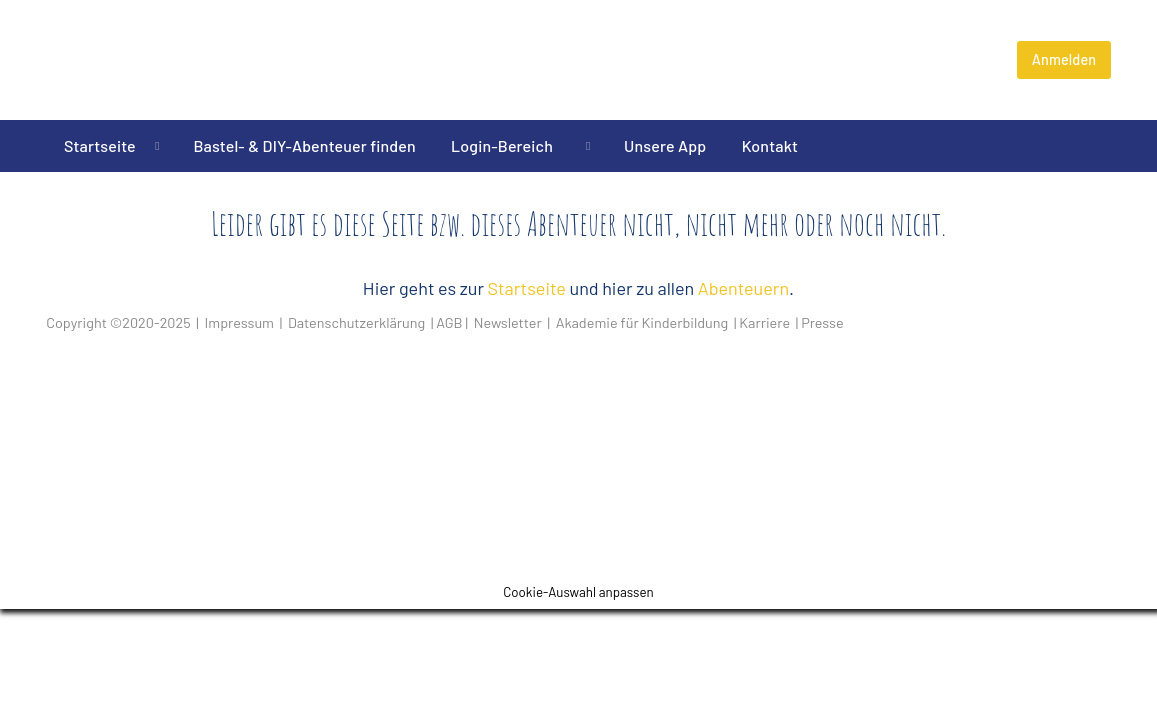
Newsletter (508, 322)
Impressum (240, 322)
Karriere (764, 322)
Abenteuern (743, 288)
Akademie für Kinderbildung (642, 322)
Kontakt (770, 145)
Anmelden (1064, 59)
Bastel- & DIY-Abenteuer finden (304, 145)
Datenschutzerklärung (356, 322)
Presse (822, 322)
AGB (449, 322)
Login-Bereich (508, 145)
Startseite (100, 145)
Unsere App (665, 145)
